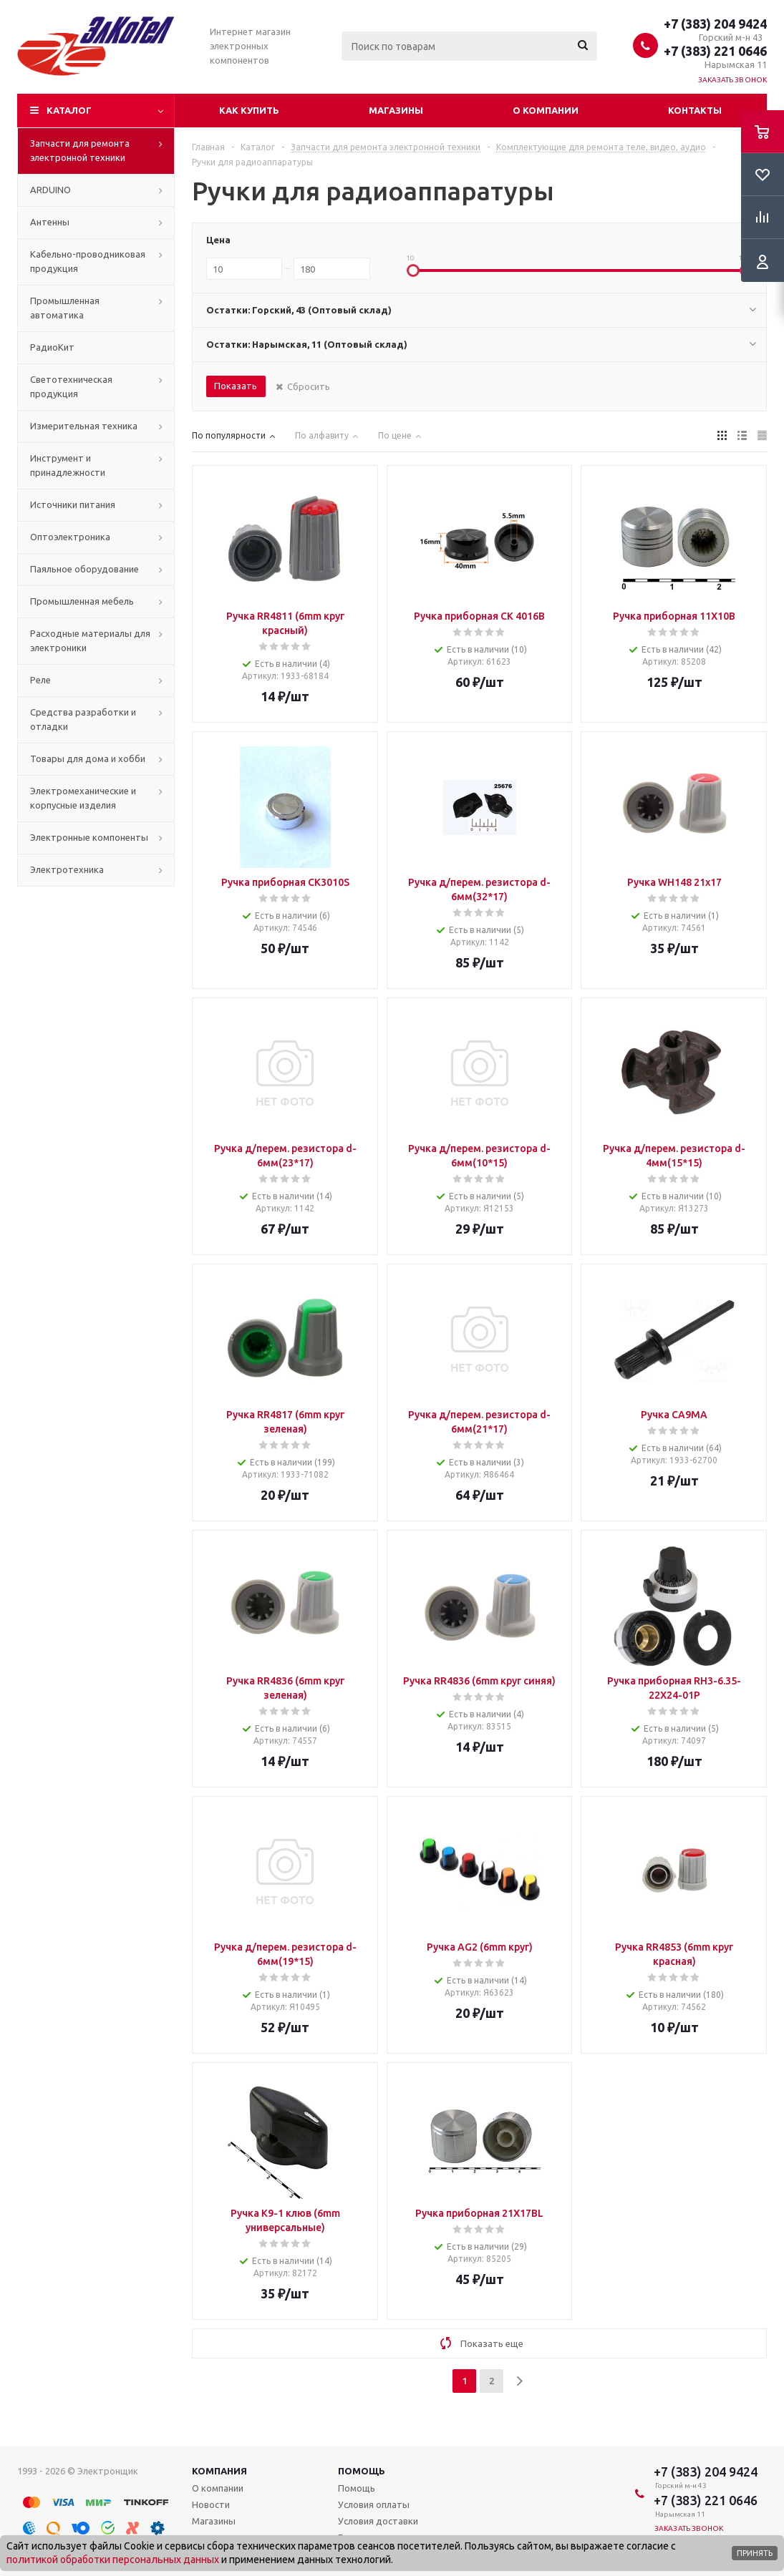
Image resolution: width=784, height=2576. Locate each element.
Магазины (396, 110)
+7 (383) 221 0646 (715, 50)
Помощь (361, 2471)
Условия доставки (378, 2521)
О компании (546, 110)
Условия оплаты (374, 2504)
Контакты (695, 110)
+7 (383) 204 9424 (715, 23)
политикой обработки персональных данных (112, 2559)
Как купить (249, 110)
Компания (219, 2471)
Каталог (69, 110)
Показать (235, 386)
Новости (211, 2504)
